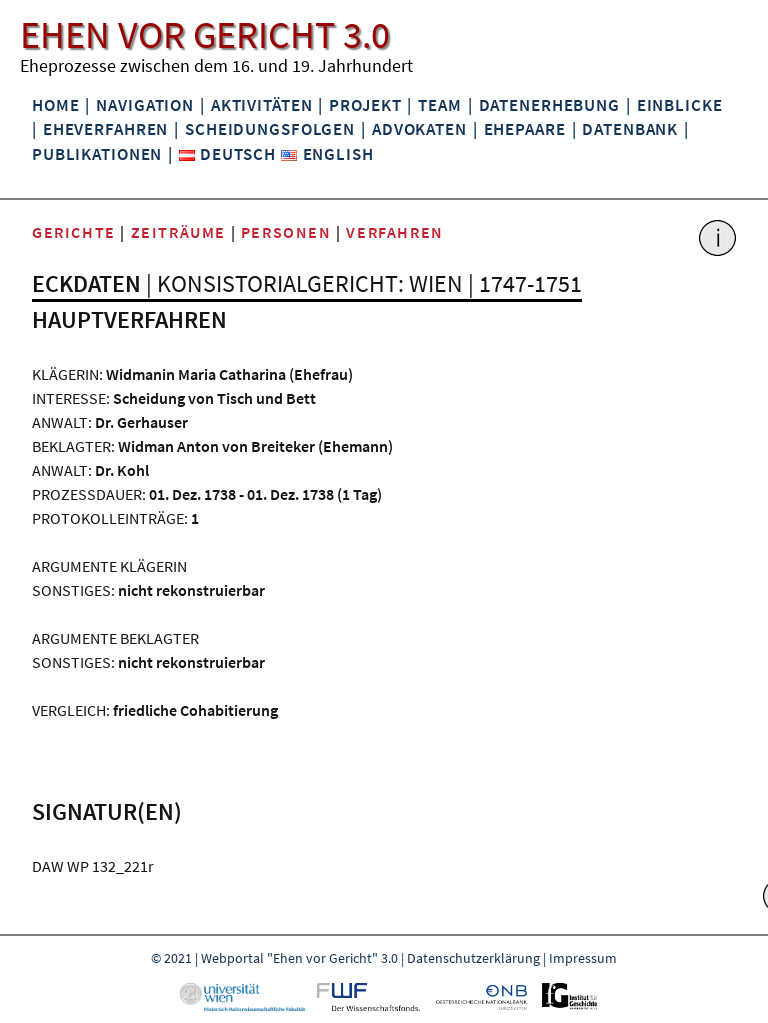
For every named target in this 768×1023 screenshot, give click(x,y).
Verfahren (394, 232)
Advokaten (419, 129)
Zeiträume (178, 232)
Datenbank (630, 129)
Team (439, 105)
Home (55, 105)
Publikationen (97, 154)
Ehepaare (525, 129)
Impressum (583, 958)
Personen (286, 232)
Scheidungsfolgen (270, 129)
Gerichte (74, 232)
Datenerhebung (549, 105)
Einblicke (680, 105)
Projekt (365, 105)
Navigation (145, 105)
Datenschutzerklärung (473, 958)
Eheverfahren (105, 129)
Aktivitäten (262, 105)
